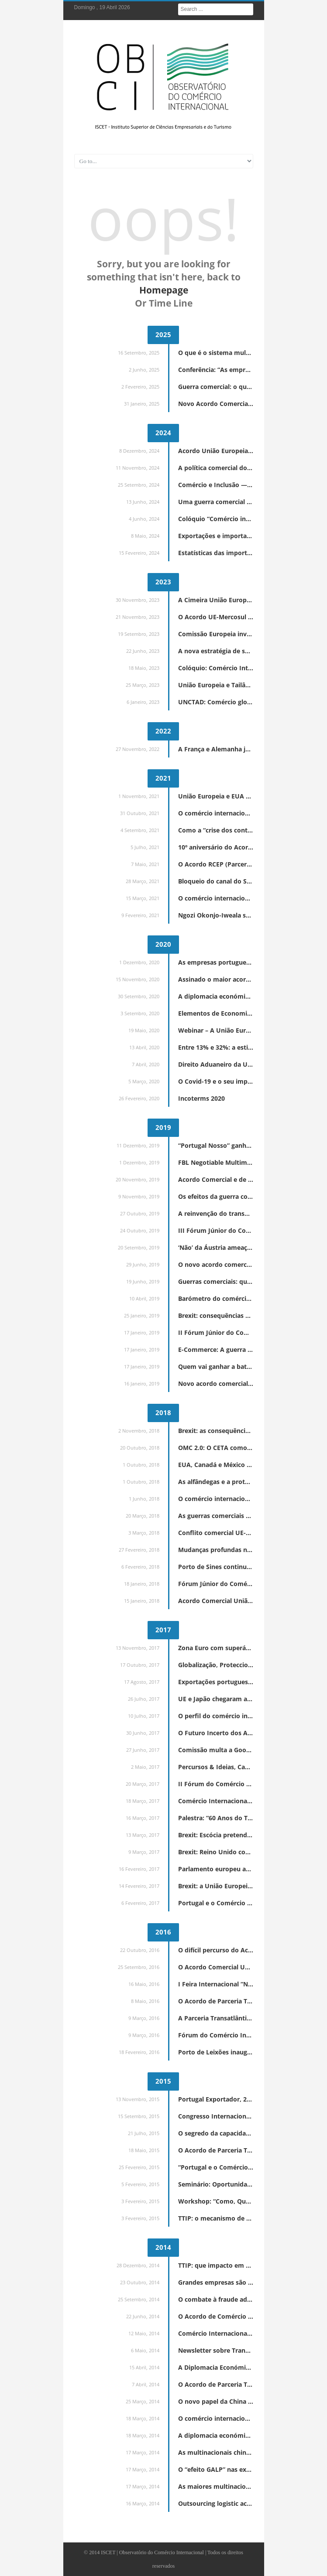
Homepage (163, 290)
